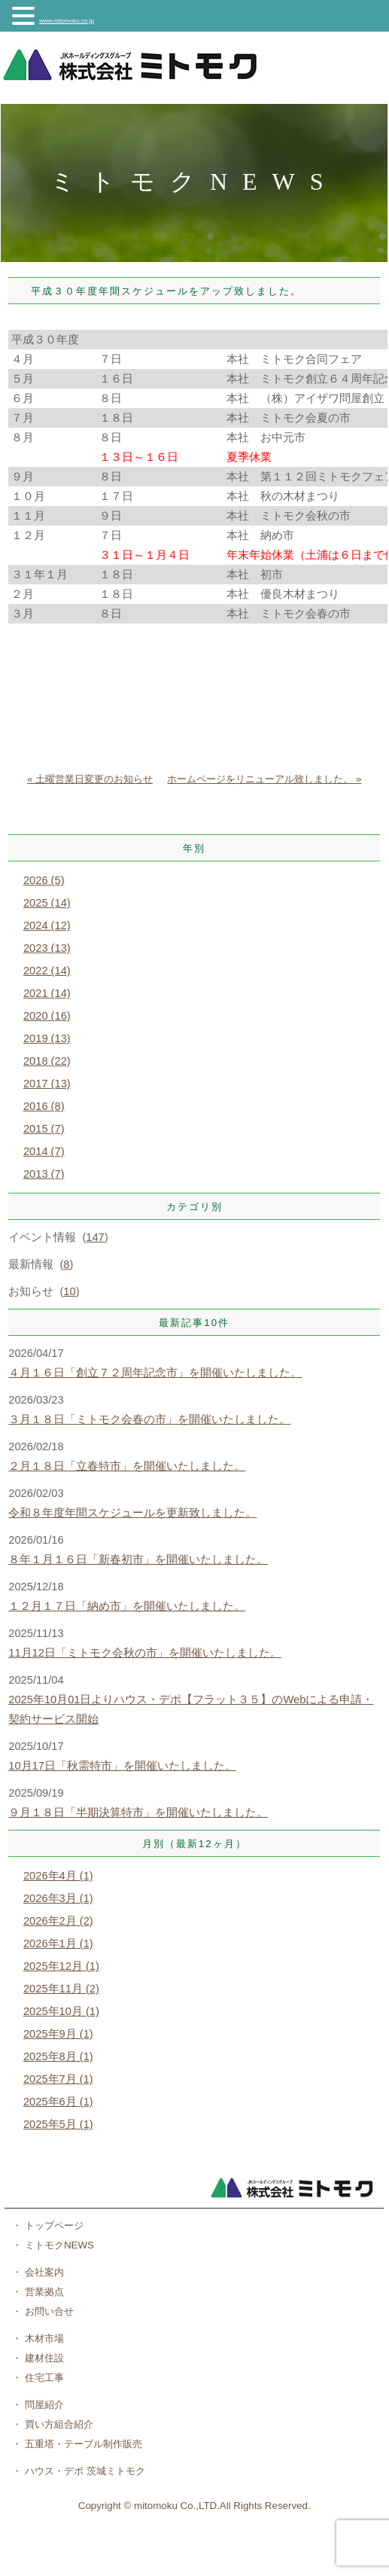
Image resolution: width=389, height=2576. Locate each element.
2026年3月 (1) (58, 1898)
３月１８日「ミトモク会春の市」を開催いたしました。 (149, 1419)
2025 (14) (47, 903)
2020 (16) (47, 1016)
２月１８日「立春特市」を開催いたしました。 (126, 1466)
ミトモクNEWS (58, 2245)
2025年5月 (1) (58, 2124)
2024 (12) (47, 925)
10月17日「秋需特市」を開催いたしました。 (122, 1766)
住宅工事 (43, 2377)
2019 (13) (47, 1038)
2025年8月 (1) (58, 2056)
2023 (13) (47, 948)
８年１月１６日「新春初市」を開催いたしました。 (138, 1559)
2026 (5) (44, 880)
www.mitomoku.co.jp (66, 20)
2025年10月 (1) (61, 2011)
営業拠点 (43, 2291)
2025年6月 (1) (58, 2102)
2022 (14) (47, 971)
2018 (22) (47, 1061)
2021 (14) (47, 993)
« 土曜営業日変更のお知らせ (90, 779)
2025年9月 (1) (58, 2034)
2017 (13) (47, 1084)
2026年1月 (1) (58, 1943)
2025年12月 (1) (61, 1966)
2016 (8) (44, 1106)
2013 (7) (44, 1174)
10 (69, 1291)
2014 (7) (44, 1151)
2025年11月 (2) (61, 1989)
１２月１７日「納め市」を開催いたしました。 (126, 1606)
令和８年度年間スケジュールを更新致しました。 (132, 1513)
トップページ (53, 2225)
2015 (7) (44, 1129)
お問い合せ (48, 2311)
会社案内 (43, 2272)
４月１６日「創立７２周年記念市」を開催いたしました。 (155, 1373)
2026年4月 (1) (58, 1876)
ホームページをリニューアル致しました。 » (264, 779)
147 (95, 1237)
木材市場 (43, 2338)
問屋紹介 (43, 2404)
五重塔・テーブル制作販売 (82, 2443)
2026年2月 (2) (58, 1921)
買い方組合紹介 (57, 2424)
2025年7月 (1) (58, 2079)
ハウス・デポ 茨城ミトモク (83, 2471)
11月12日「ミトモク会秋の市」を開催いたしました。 (144, 1653)
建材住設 (43, 2358)
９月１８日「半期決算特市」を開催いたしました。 (138, 1812)
